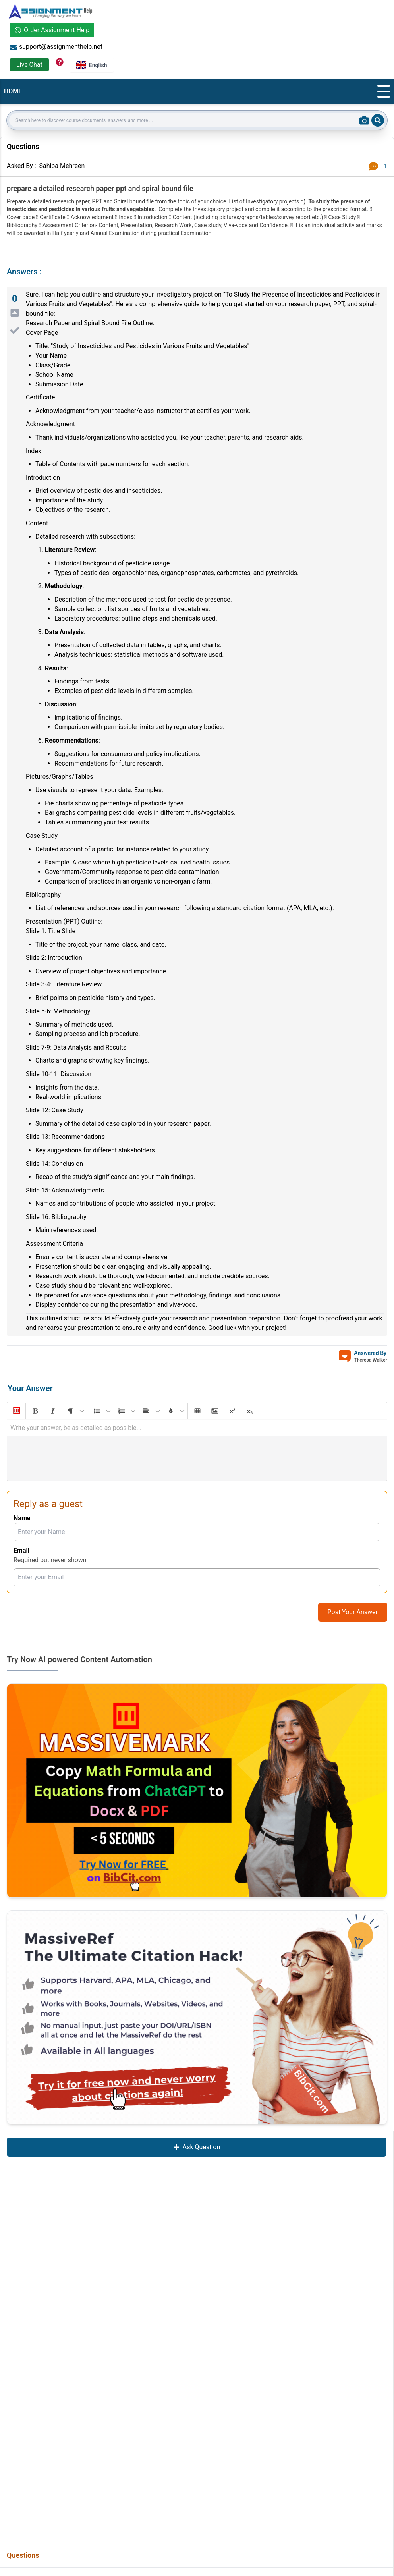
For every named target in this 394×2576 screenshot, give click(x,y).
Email (21, 1550)
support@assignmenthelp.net (56, 47)
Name (22, 1518)
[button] (16, 1411)
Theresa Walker (370, 1360)
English (91, 65)
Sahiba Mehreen (62, 166)
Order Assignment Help (51, 30)
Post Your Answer (353, 1612)
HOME (13, 91)
